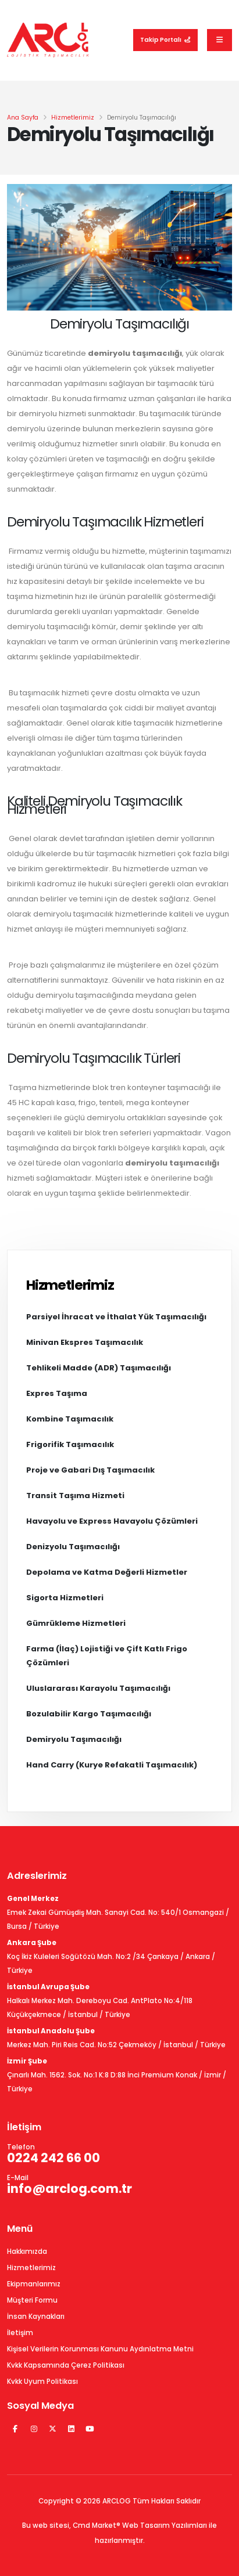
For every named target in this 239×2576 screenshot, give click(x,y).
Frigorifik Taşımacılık (70, 1444)
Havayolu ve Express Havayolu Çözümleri (112, 1521)
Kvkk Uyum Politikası (42, 2381)
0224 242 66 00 (53, 2157)
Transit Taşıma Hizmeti (75, 1495)
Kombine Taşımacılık (69, 1418)
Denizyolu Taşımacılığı (73, 1546)
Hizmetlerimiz (72, 117)
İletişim (20, 2332)
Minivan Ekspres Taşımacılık (84, 1342)
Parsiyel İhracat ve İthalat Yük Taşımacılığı (116, 1316)
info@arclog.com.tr (69, 2188)
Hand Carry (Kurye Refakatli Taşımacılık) (111, 1764)
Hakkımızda (27, 2251)
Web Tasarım (146, 2525)
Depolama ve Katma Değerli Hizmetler (106, 1572)
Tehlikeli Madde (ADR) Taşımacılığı (98, 1367)
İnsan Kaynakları (36, 2316)
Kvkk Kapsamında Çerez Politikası (65, 2365)
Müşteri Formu (32, 2300)
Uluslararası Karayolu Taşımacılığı (98, 1688)
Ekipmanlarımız (33, 2284)
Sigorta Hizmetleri (65, 1597)
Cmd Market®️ (96, 2525)
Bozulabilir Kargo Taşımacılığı (88, 1713)
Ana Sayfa (22, 117)
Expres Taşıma (56, 1393)
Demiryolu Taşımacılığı (74, 1739)
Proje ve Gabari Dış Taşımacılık (90, 1469)
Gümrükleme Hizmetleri (76, 1623)
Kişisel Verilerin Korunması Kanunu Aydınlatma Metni (100, 2349)
